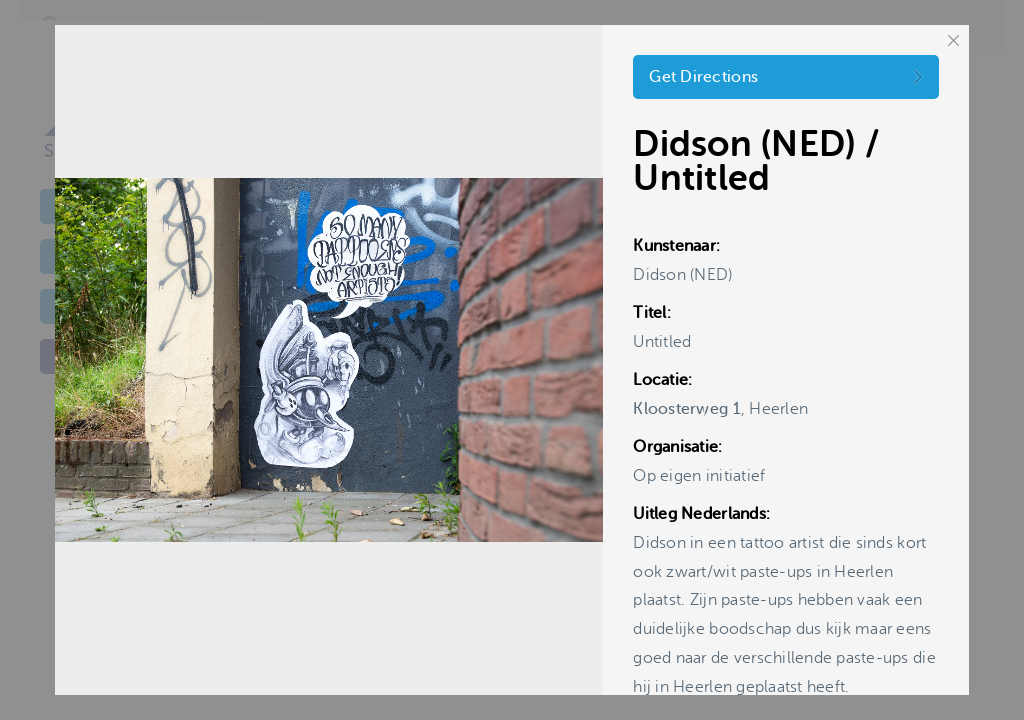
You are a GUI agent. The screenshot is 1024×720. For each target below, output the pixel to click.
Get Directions (703, 77)
